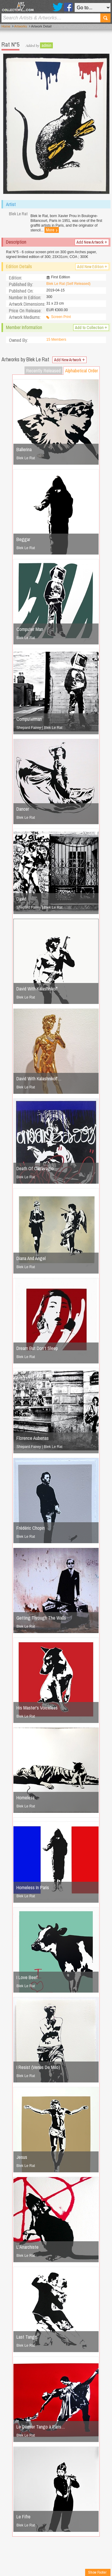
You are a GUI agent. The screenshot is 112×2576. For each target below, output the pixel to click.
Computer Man (29, 629)
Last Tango (26, 2337)
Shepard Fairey (28, 728)
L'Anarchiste (27, 2247)
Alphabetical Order (81, 370)
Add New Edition (92, 266)
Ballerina (24, 449)
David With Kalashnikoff (37, 988)
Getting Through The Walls (41, 1618)
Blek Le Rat (25, 458)
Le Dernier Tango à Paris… (40, 2426)
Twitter (58, 7)
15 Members (56, 339)
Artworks (20, 26)
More (51, 230)
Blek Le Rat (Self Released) (68, 284)
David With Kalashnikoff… (39, 1078)
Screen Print (61, 317)
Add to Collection (91, 327)
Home (5, 26)
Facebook (68, 7)
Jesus (21, 2157)
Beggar (23, 539)
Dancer (22, 809)
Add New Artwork (91, 242)
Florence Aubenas (32, 1438)
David (21, 898)
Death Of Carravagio (35, 1168)
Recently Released (43, 370)
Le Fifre (23, 2516)
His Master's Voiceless (37, 1707)
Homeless (25, 1797)
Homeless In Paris (32, 1887)
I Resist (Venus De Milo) (38, 2067)
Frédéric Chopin (30, 1528)
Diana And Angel (31, 1258)
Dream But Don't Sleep (37, 1348)
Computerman (29, 719)
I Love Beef (27, 1977)
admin (46, 45)
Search (105, 17)
